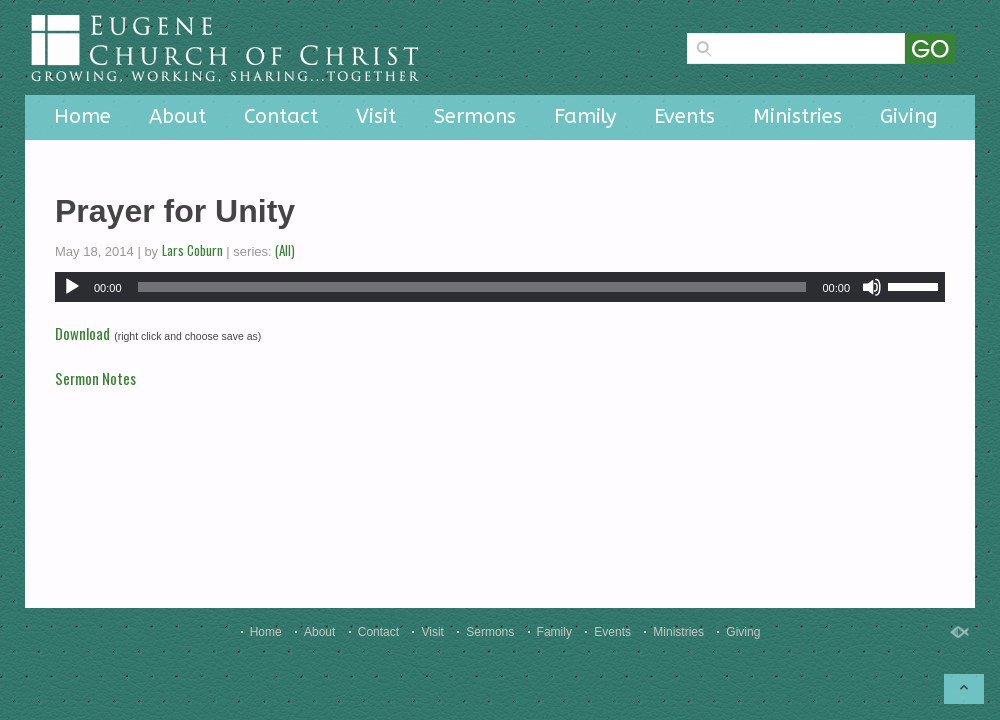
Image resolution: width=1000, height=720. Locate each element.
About (177, 116)
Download (82, 333)
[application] (500, 287)
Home (82, 116)
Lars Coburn (192, 250)
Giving (909, 116)
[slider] (472, 287)
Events (684, 116)
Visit (376, 116)
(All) (285, 250)
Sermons (475, 116)
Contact (281, 116)
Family (585, 116)
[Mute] (872, 287)
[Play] (72, 287)
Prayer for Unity (175, 211)
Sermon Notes (95, 378)
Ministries (797, 116)
